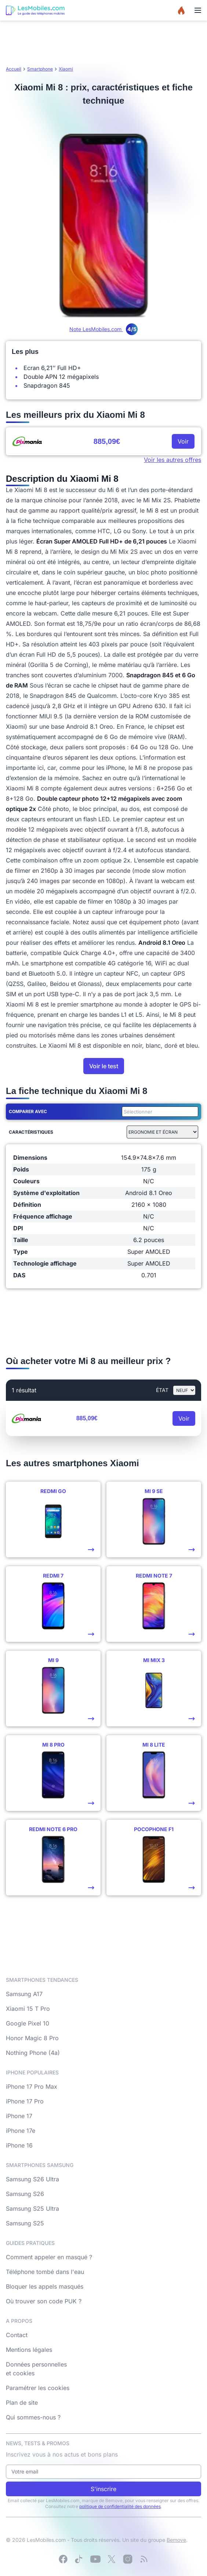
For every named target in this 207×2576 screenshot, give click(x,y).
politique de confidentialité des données (120, 2506)
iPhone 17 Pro (25, 2101)
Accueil (13, 69)
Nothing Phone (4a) (33, 2052)
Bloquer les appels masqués (44, 2286)
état (162, 1390)
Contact (17, 2335)
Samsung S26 (25, 2194)
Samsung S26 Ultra (32, 2179)
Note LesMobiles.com (103, 329)
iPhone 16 (19, 2145)
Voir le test (103, 1066)
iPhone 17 (19, 2116)
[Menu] (198, 10)
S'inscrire (103, 2489)
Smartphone (40, 69)
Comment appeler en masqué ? (49, 2257)
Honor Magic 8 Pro (32, 2038)
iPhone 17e (20, 2130)
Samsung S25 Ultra (32, 2208)
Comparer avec (28, 1111)
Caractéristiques (31, 1132)
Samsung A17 (24, 1994)
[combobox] (158, 1111)
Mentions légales (29, 2349)
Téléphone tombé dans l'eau (45, 2271)
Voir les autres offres (172, 459)
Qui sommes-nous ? (33, 2417)
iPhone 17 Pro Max (31, 2086)
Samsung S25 (25, 2223)
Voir (183, 441)
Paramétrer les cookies (37, 2388)
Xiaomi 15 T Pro (28, 2008)
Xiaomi (66, 69)
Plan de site (22, 2402)
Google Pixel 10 (27, 2023)
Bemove (176, 2540)
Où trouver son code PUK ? (43, 2301)
